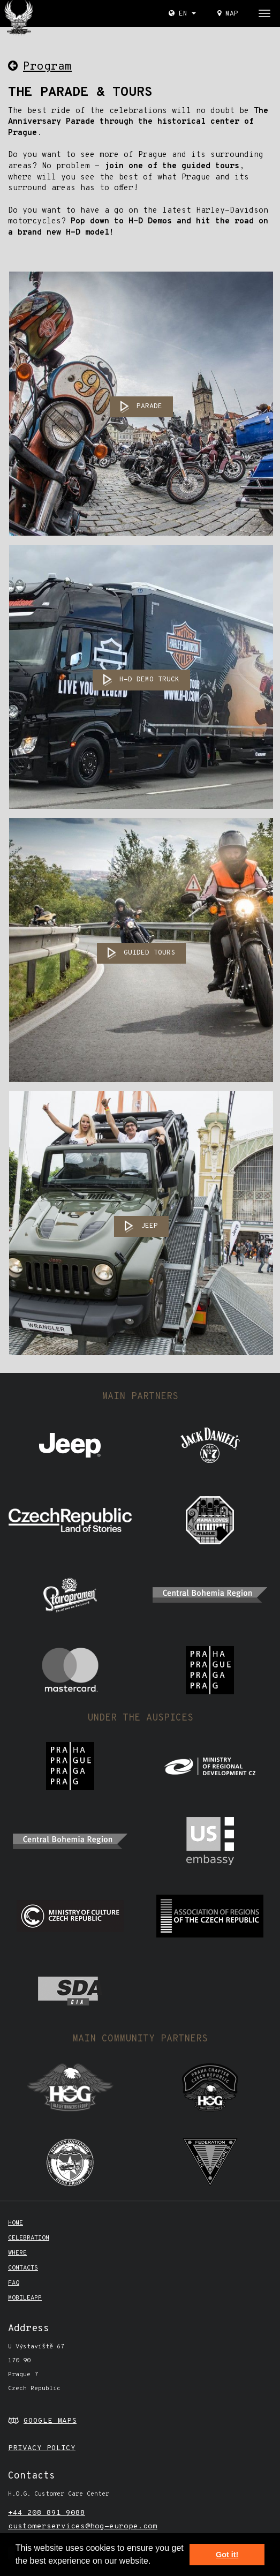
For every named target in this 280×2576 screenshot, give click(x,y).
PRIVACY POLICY (41, 2448)
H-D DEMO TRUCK (149, 679)
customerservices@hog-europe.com (82, 2526)
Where (17, 2253)
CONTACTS (23, 2268)
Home (15, 2223)
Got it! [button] (227, 2554)
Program (40, 66)
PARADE (149, 406)
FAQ (13, 2283)
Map (227, 14)
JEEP (149, 1226)
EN (182, 14)
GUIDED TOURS (149, 953)
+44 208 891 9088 (46, 2513)
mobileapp (25, 2298)
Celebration (28, 2238)
